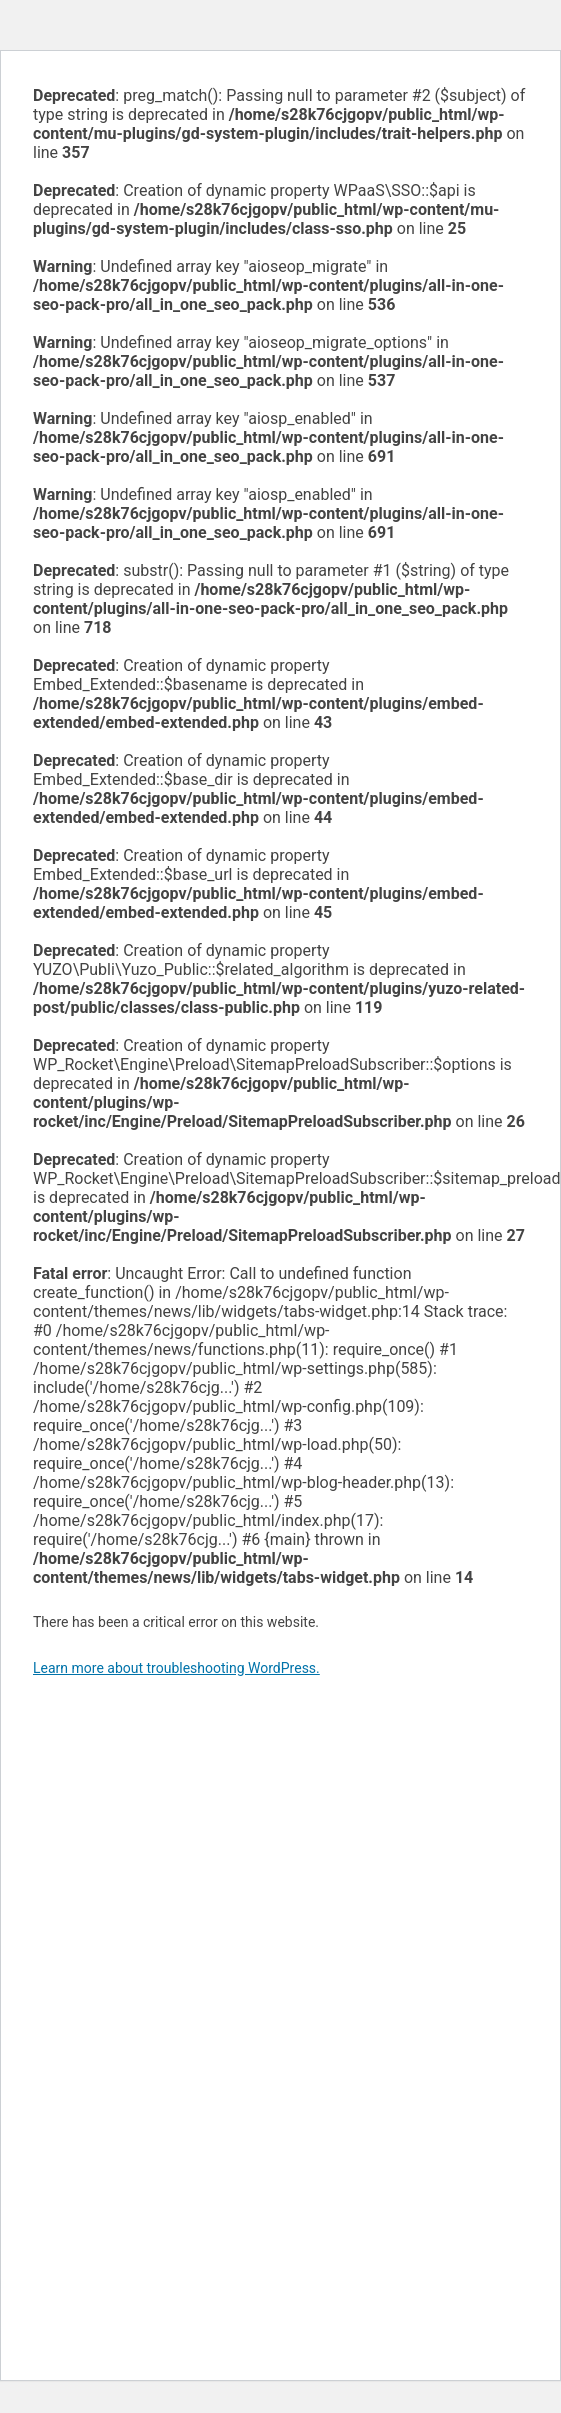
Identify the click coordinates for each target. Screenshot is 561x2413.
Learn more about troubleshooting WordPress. (176, 1668)
